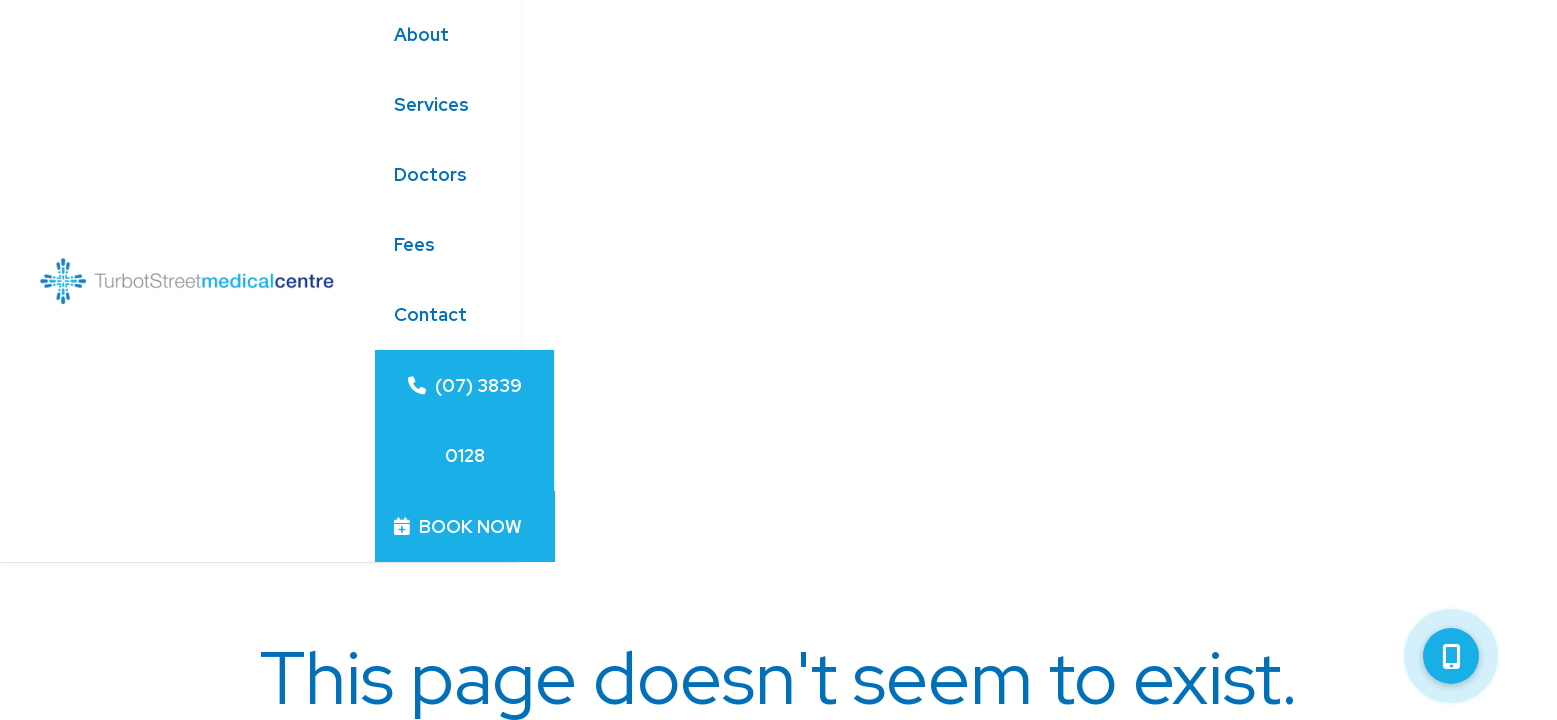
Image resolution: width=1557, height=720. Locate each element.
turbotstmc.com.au (1110, 536)
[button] (1451, 656)
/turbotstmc (1085, 572)
